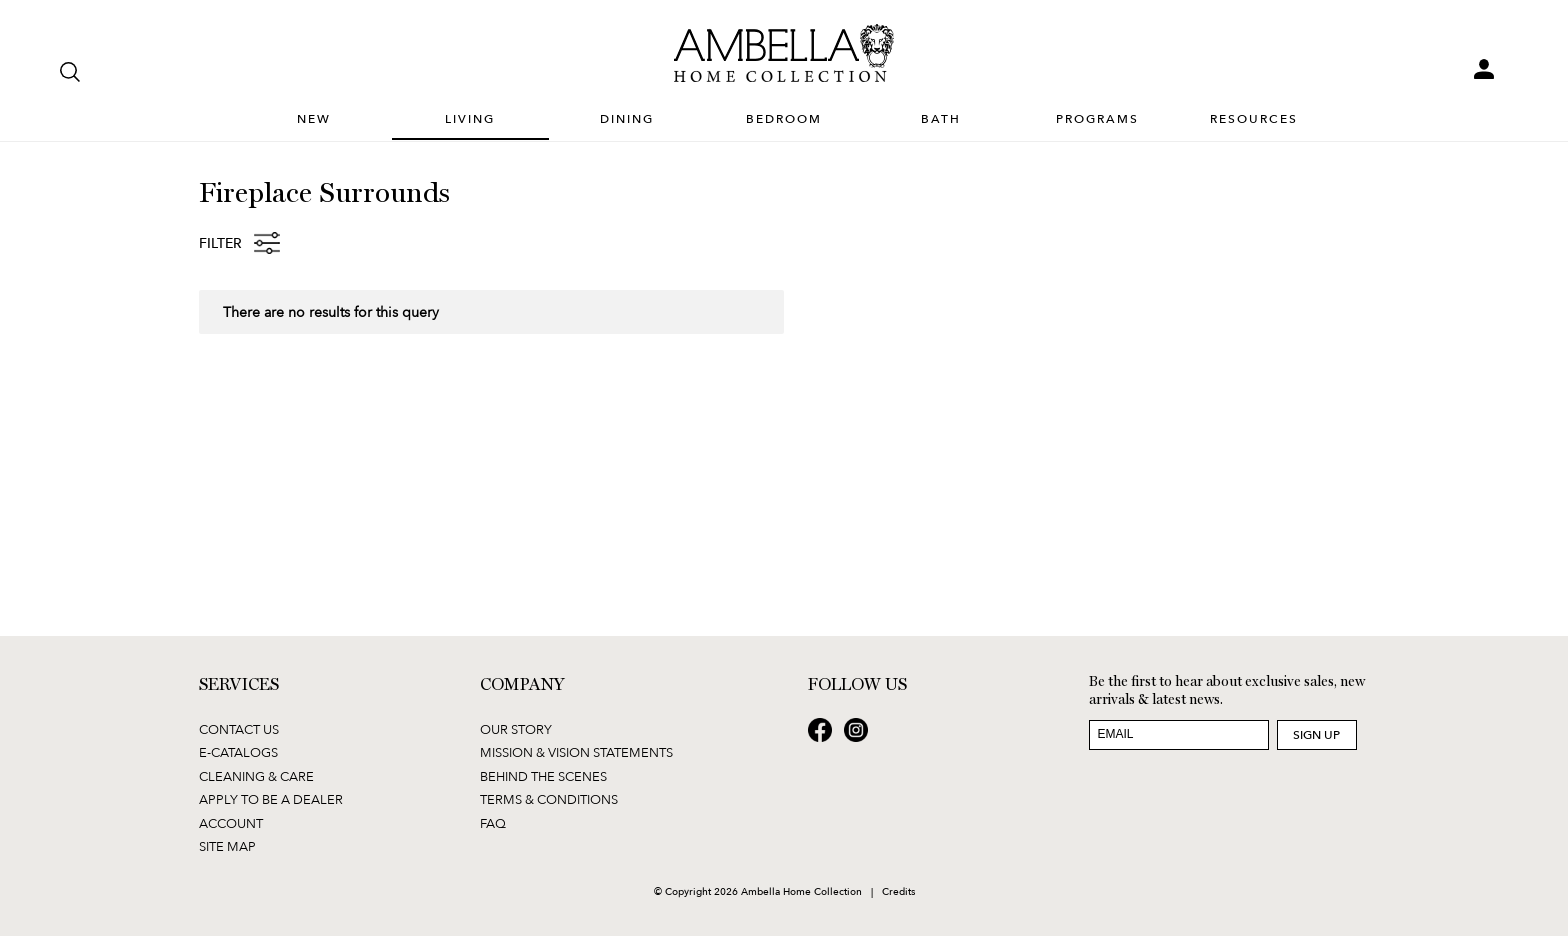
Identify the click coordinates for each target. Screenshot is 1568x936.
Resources (1254, 119)
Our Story (516, 729)
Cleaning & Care (256, 776)
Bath (941, 119)
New (314, 119)
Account (231, 823)
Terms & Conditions (549, 799)
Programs (1097, 119)
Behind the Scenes (543, 776)
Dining (627, 119)
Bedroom (784, 119)
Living (470, 119)
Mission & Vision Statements (576, 752)
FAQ (493, 823)
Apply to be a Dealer (271, 799)
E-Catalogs (238, 752)
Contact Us (239, 729)
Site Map (227, 846)
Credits (898, 891)
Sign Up (1316, 734)
